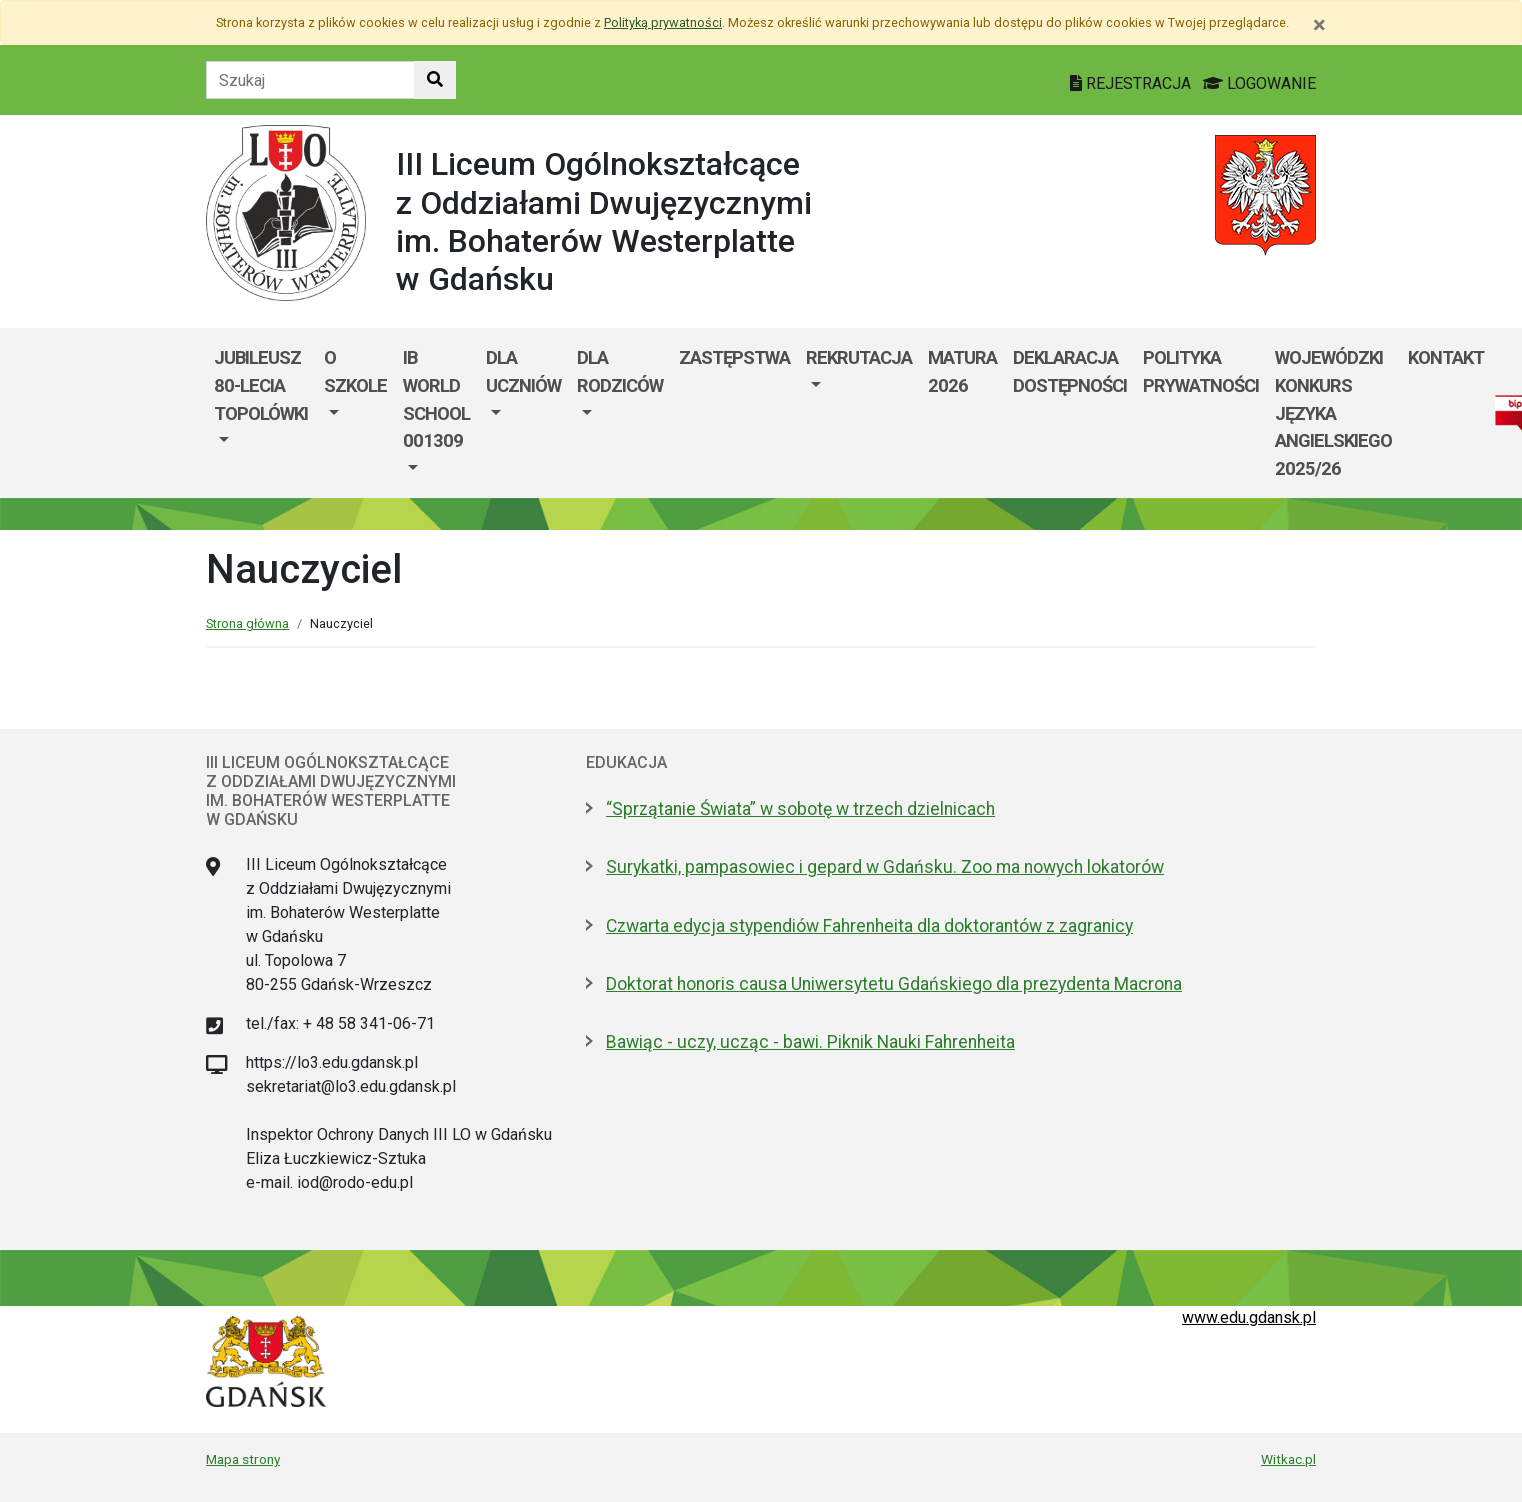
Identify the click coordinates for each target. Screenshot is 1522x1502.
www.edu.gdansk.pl (1249, 1317)
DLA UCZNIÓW (523, 371)
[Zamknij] (1319, 25)
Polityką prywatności (663, 22)
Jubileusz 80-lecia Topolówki (261, 385)
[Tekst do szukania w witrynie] (310, 80)
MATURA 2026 (962, 371)
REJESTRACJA (1132, 83)
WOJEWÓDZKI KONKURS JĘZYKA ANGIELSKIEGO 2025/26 (1333, 412)
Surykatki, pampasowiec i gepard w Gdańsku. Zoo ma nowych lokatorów (885, 867)
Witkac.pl (1288, 1459)
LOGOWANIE (1259, 83)
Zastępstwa (734, 357)
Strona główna (247, 623)
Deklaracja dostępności (1070, 371)
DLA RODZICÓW (620, 371)
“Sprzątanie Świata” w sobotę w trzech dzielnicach (800, 809)
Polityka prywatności (1201, 371)
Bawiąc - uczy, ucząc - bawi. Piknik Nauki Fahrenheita (810, 1042)
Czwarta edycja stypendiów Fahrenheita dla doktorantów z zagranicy (869, 926)
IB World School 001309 (436, 399)
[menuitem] (261, 413)
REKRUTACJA (859, 357)
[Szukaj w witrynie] (435, 80)
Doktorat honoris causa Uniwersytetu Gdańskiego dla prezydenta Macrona (894, 984)
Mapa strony (243, 1459)
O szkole (355, 371)
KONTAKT (1446, 357)
